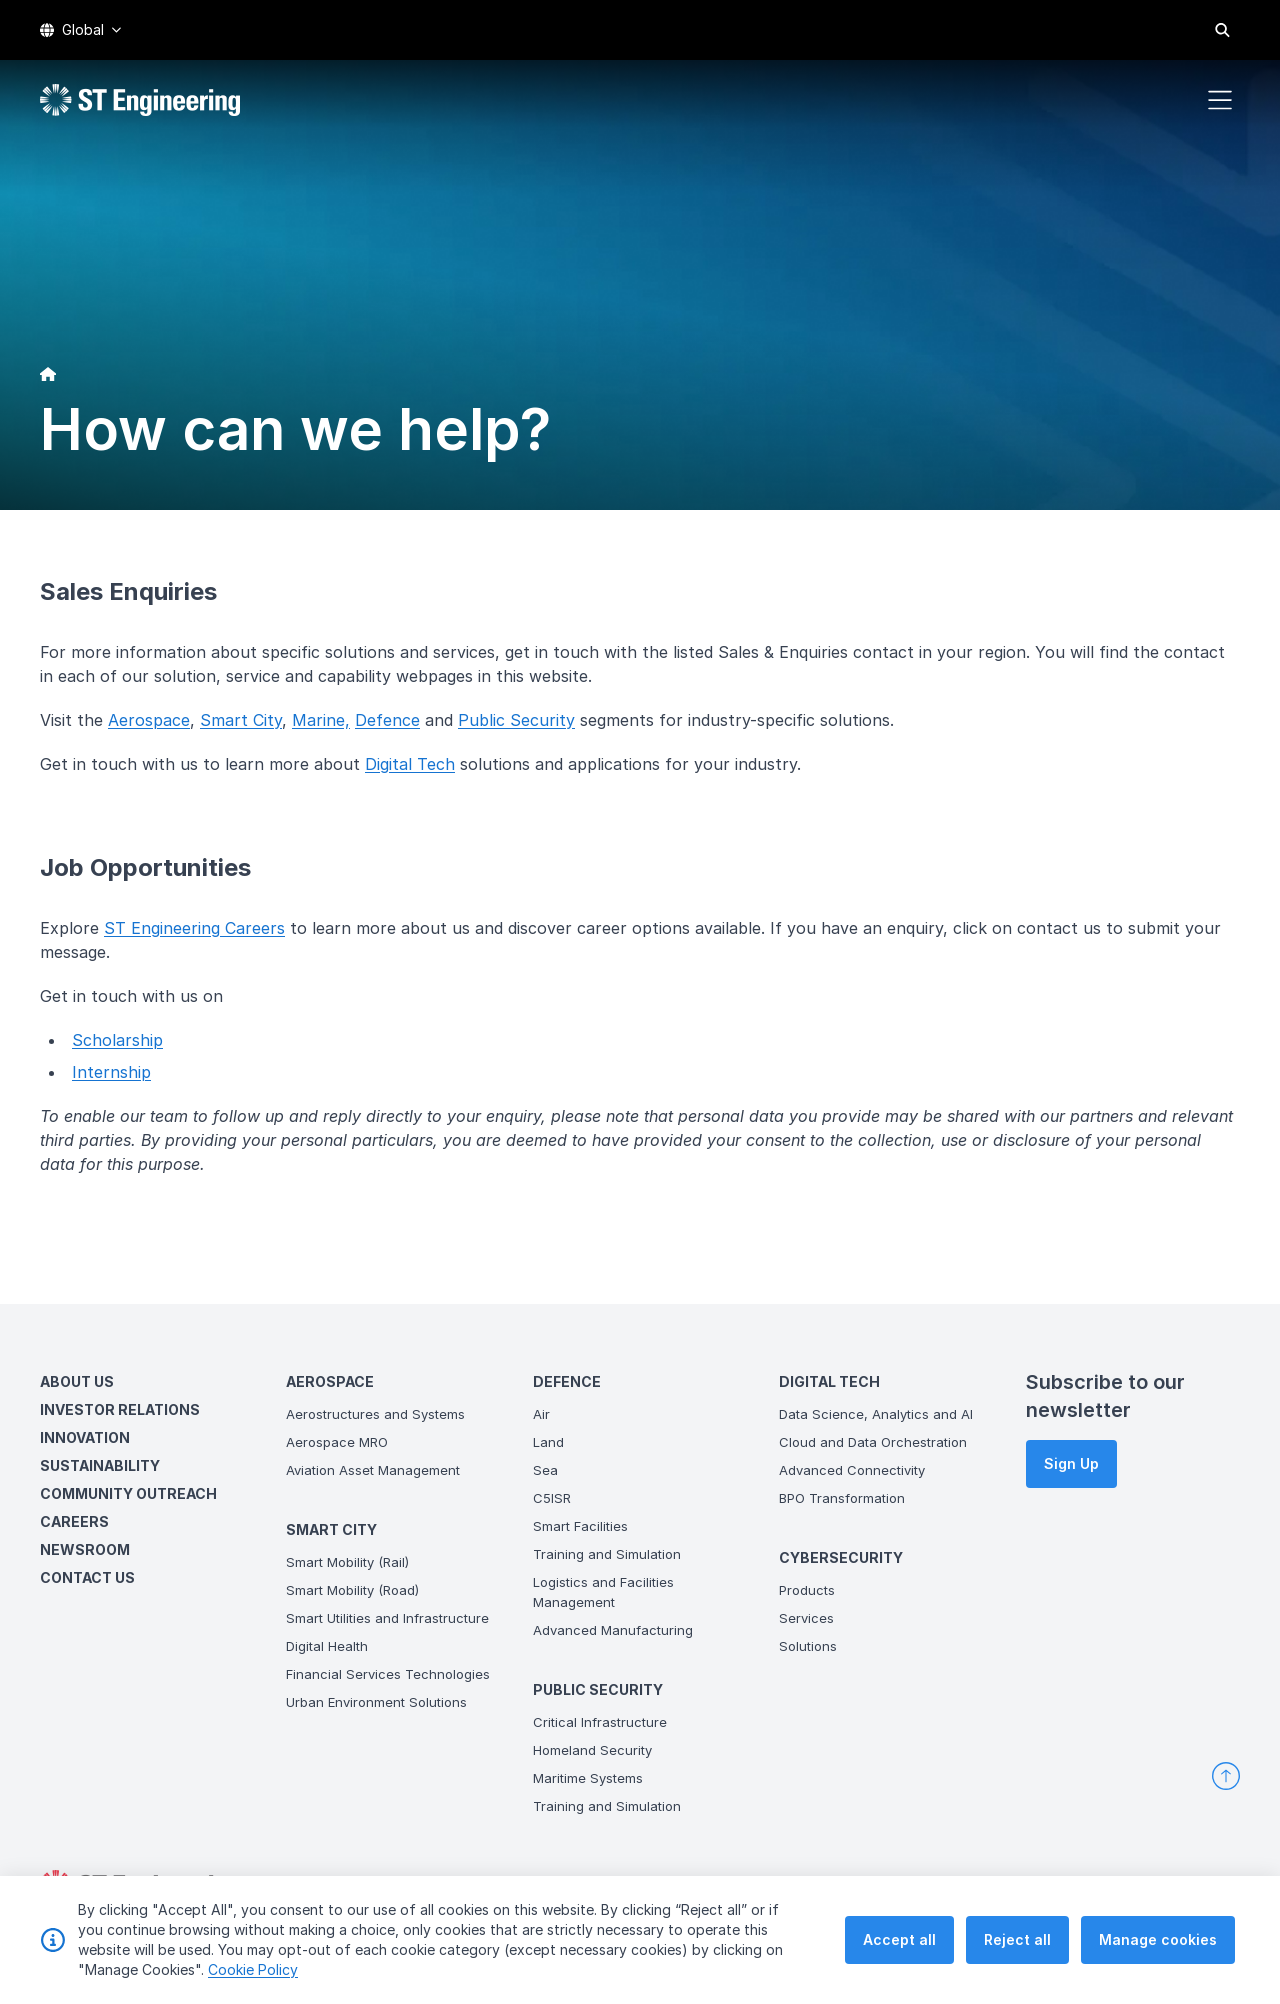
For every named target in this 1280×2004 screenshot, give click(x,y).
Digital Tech (410, 764)
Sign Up (1071, 1463)
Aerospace (149, 720)
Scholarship (117, 1040)
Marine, (321, 720)
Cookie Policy (253, 1970)
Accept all (899, 1940)
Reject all (1017, 1940)
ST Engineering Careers (194, 928)
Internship (111, 1072)
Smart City (241, 720)
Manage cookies (1158, 1940)
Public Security (516, 720)
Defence (387, 720)
